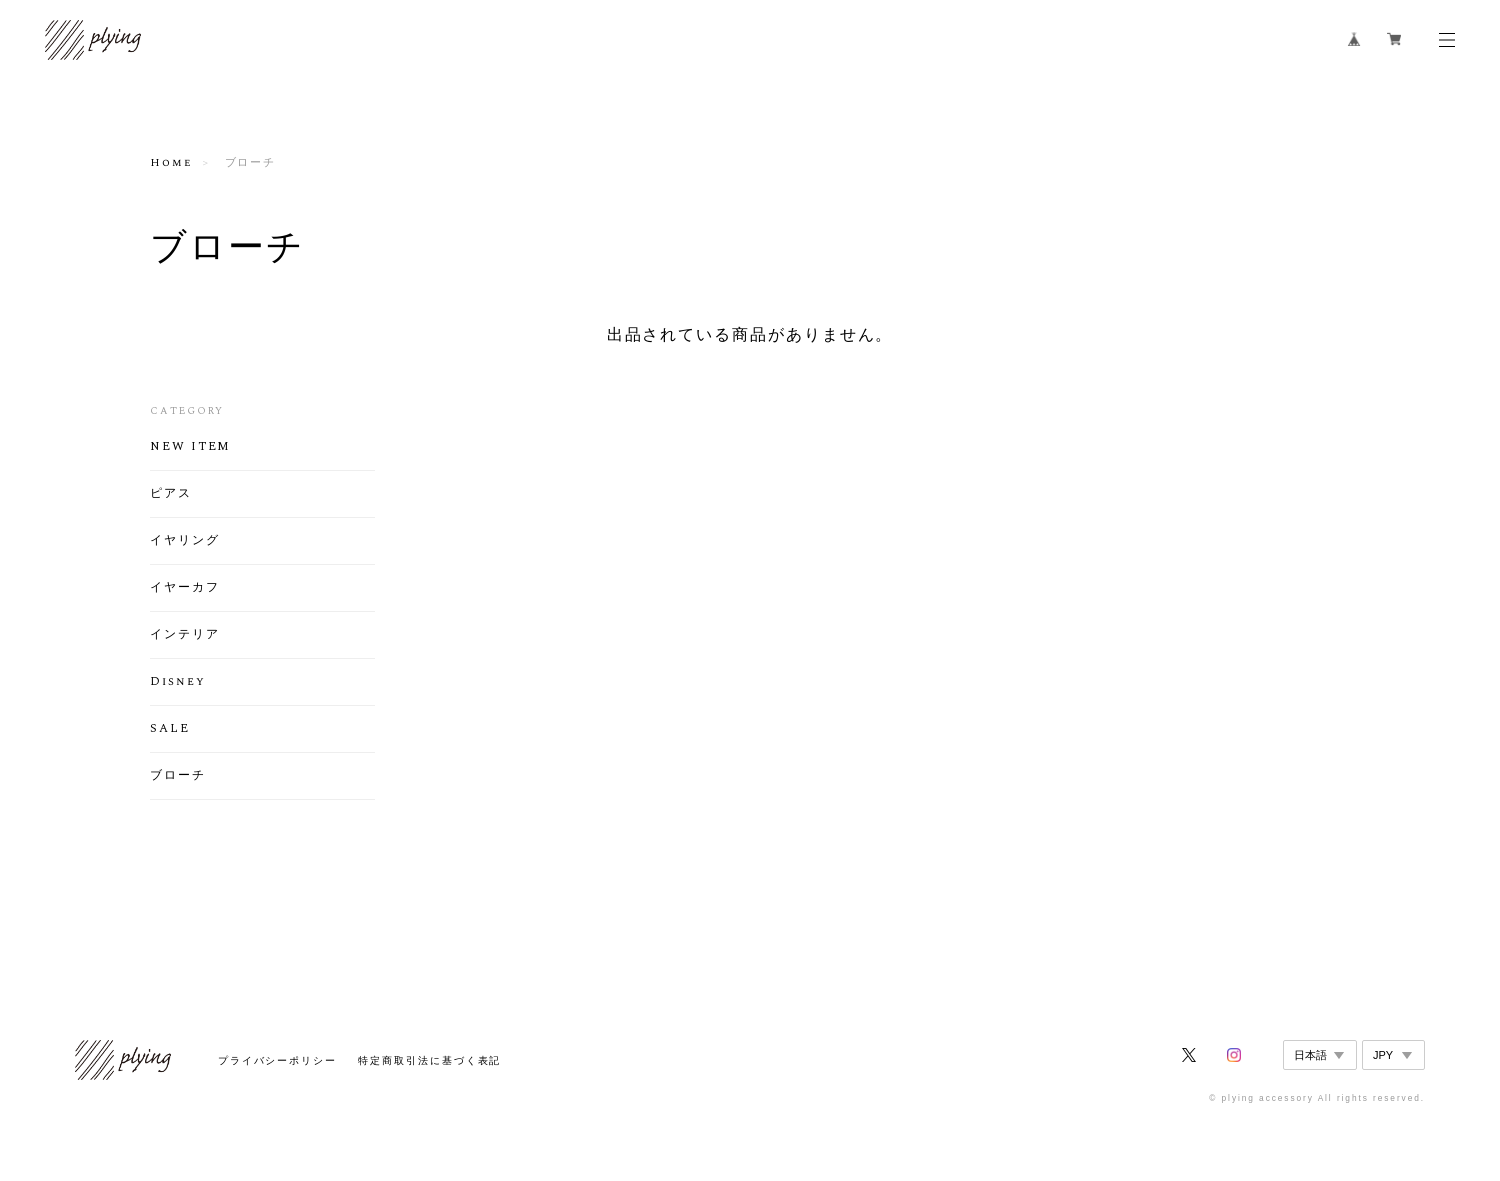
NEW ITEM (190, 447)
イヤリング (185, 541)
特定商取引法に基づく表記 (429, 1060)
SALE (170, 729)
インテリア (185, 635)
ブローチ (178, 776)
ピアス (171, 494)
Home (171, 163)
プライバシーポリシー (277, 1060)
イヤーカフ (185, 588)
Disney (178, 682)
